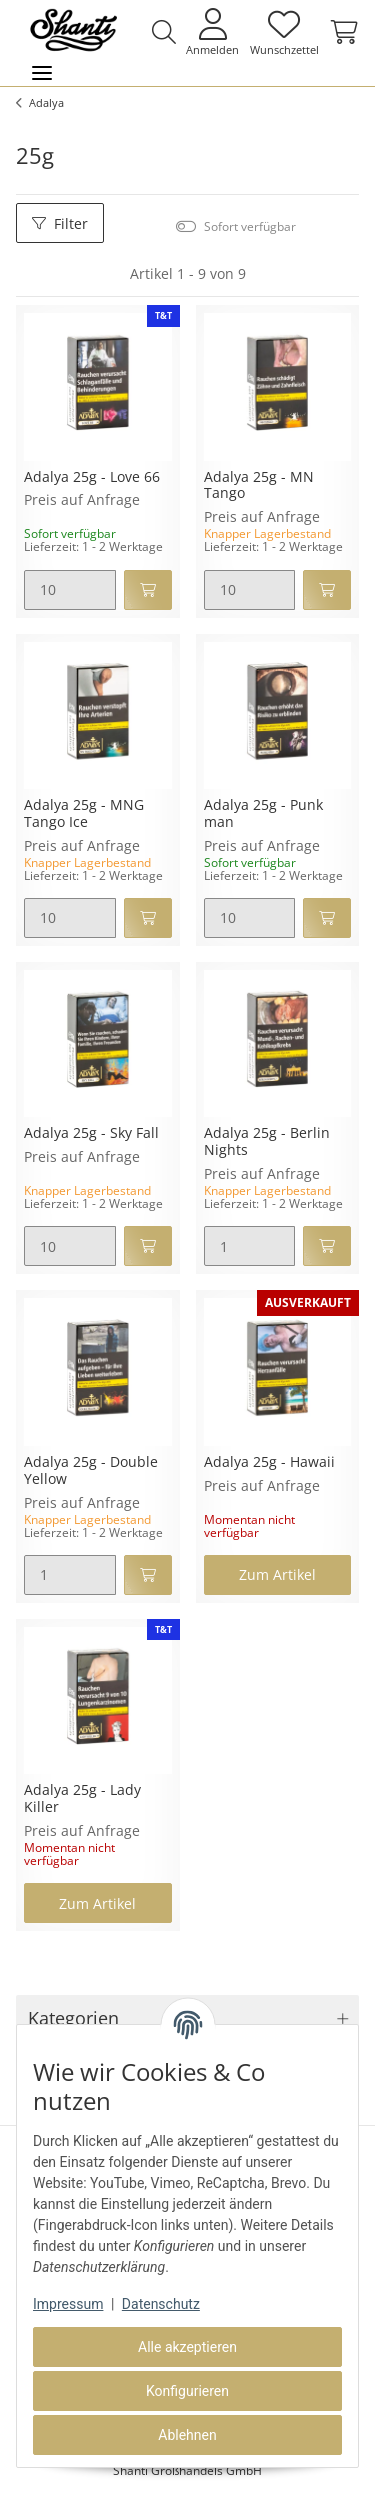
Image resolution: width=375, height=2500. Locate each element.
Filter (60, 223)
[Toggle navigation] (42, 73)
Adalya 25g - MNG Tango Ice (84, 814)
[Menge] (70, 590)
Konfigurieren (187, 2391)
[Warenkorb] (341, 32)
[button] (164, 32)
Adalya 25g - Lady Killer (82, 1799)
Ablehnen (187, 2435)
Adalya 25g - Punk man (263, 814)
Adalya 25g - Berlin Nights (267, 1142)
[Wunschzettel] (283, 31)
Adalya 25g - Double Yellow (91, 1471)
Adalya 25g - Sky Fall (91, 1133)
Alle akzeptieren (187, 2347)
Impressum (68, 2304)
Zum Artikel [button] (277, 1574)
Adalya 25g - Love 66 (92, 477)
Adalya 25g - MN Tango (259, 486)
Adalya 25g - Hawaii (269, 1462)
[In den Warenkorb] (148, 590)
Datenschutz (161, 2304)
